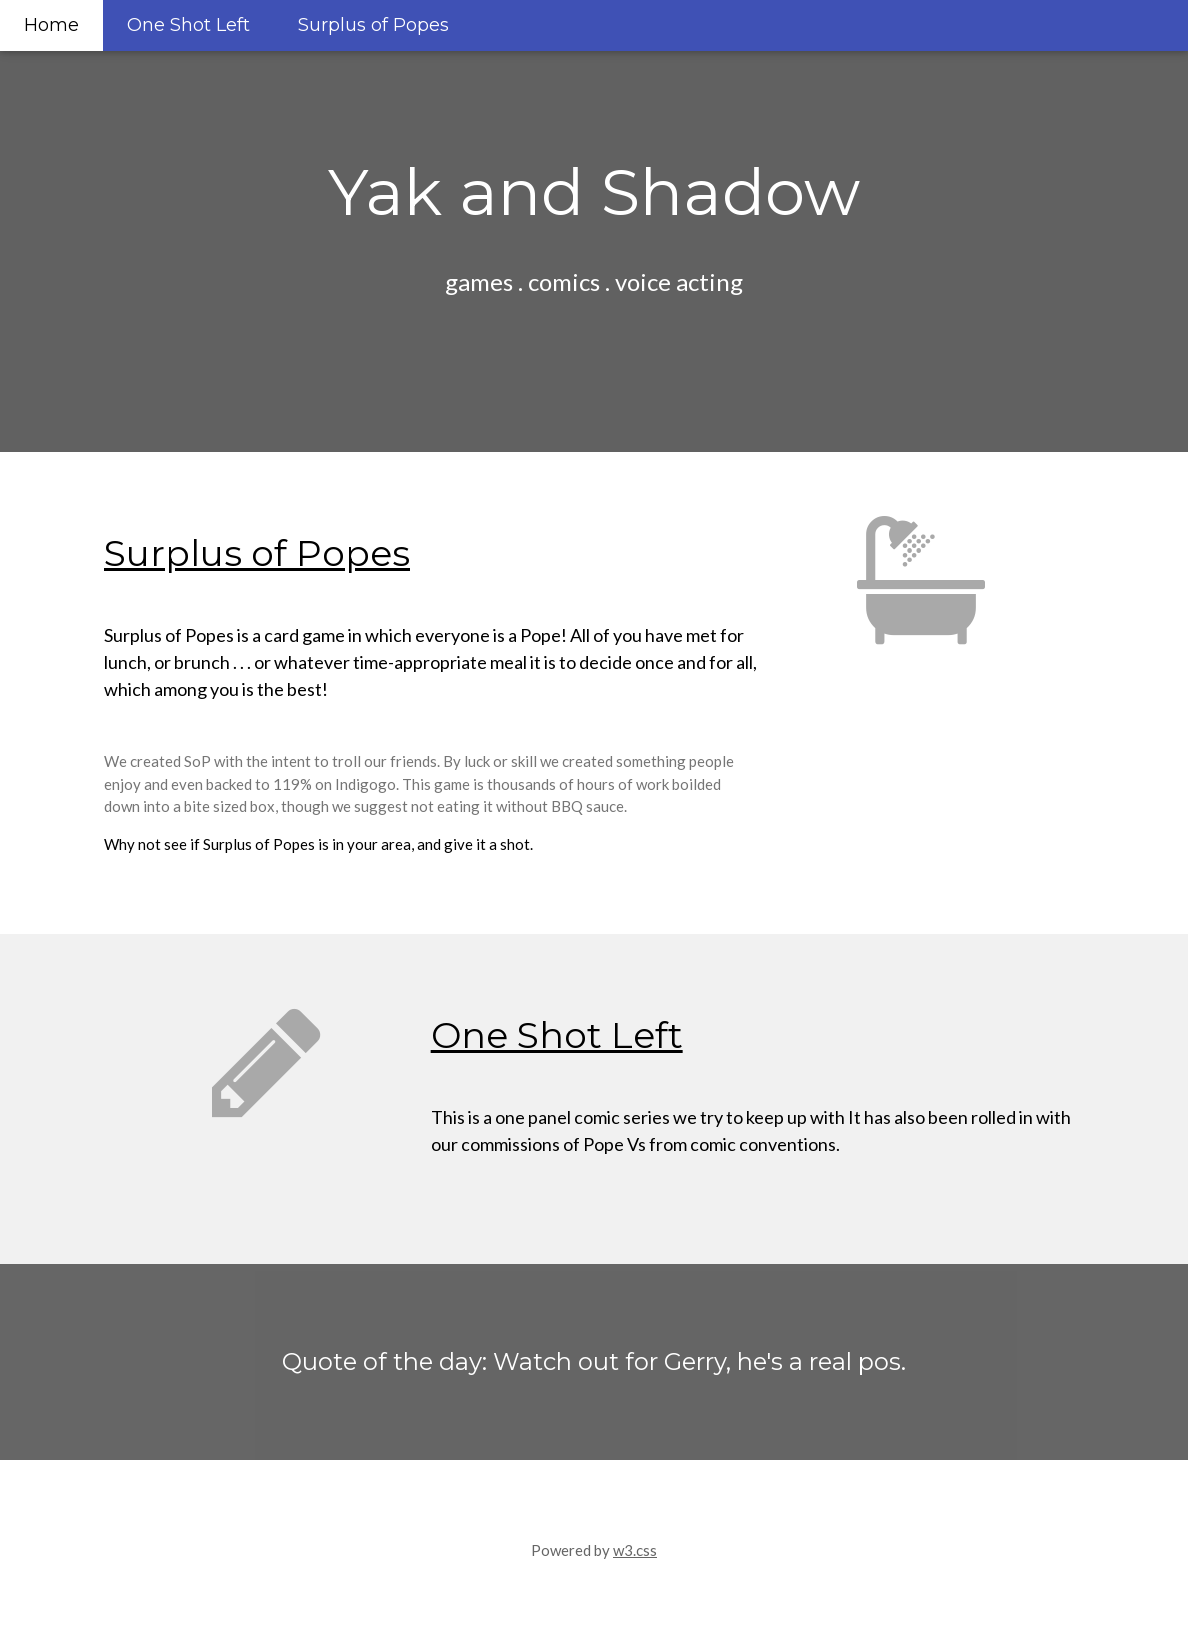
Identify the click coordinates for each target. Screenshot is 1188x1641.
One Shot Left (188, 25)
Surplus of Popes (373, 25)
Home (51, 25)
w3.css (635, 1550)
